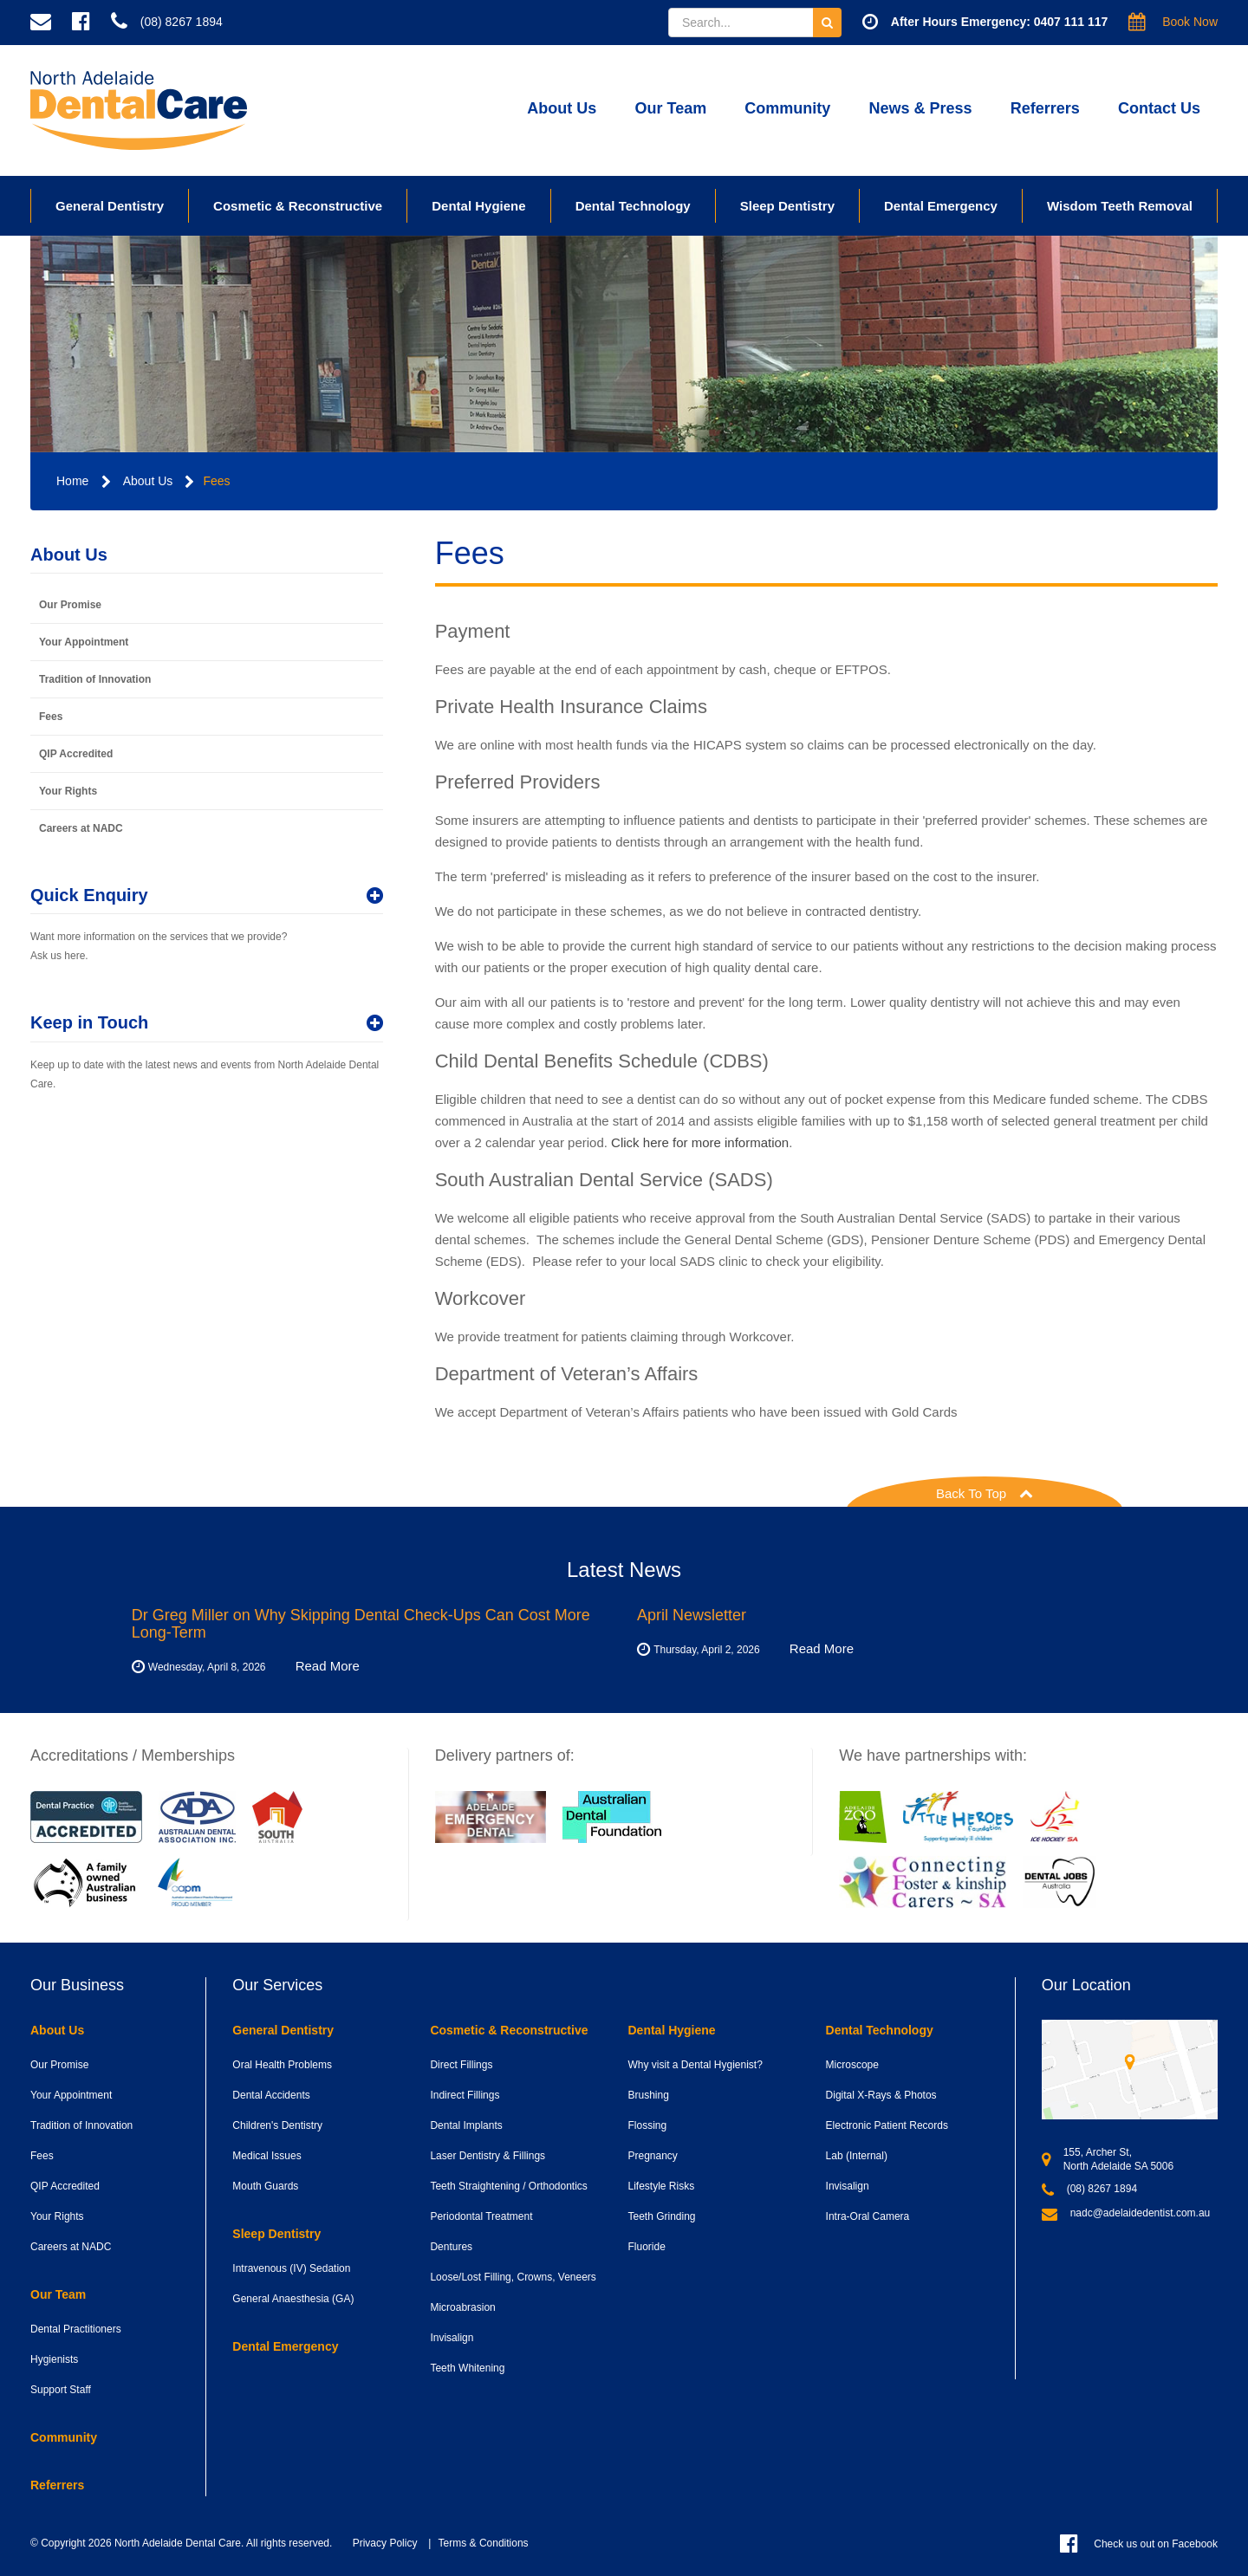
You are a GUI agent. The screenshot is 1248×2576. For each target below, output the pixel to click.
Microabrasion (462, 2307)
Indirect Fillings (464, 2095)
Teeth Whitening (467, 2368)
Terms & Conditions (484, 2543)
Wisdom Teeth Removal (1120, 205)
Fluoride (646, 2247)
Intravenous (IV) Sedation (291, 2268)
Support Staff (60, 2390)
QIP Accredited (76, 754)
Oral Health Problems (282, 2065)
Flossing (646, 2125)
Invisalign (451, 2338)
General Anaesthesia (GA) (293, 2299)
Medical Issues (266, 2156)
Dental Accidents (270, 2095)
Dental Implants (466, 2125)
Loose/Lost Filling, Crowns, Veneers (512, 2277)
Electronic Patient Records (887, 2125)
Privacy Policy (385, 2543)
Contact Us (1159, 108)
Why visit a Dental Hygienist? (694, 2065)
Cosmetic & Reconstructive (297, 205)
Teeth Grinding (661, 2216)
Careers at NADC (81, 828)
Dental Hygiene (478, 205)
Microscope (852, 2065)
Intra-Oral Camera (868, 2216)
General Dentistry (109, 205)
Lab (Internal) (856, 2156)
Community (787, 108)
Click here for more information (698, 1142)
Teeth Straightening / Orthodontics (508, 2186)
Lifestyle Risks (660, 2186)
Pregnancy (652, 2156)
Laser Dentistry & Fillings (487, 2156)
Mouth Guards (265, 2186)
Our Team (670, 108)
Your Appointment (83, 642)
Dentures (451, 2247)
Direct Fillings (461, 2065)
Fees (216, 481)
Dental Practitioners (75, 2329)
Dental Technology (633, 205)
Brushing (647, 2095)
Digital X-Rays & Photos (881, 2095)
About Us (561, 108)
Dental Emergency (941, 205)
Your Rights (68, 791)
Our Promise (70, 605)
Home (72, 481)
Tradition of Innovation (95, 679)
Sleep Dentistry (787, 205)
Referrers (1045, 108)
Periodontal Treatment (481, 2216)
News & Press (920, 108)
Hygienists (54, 2359)
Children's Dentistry (277, 2125)
